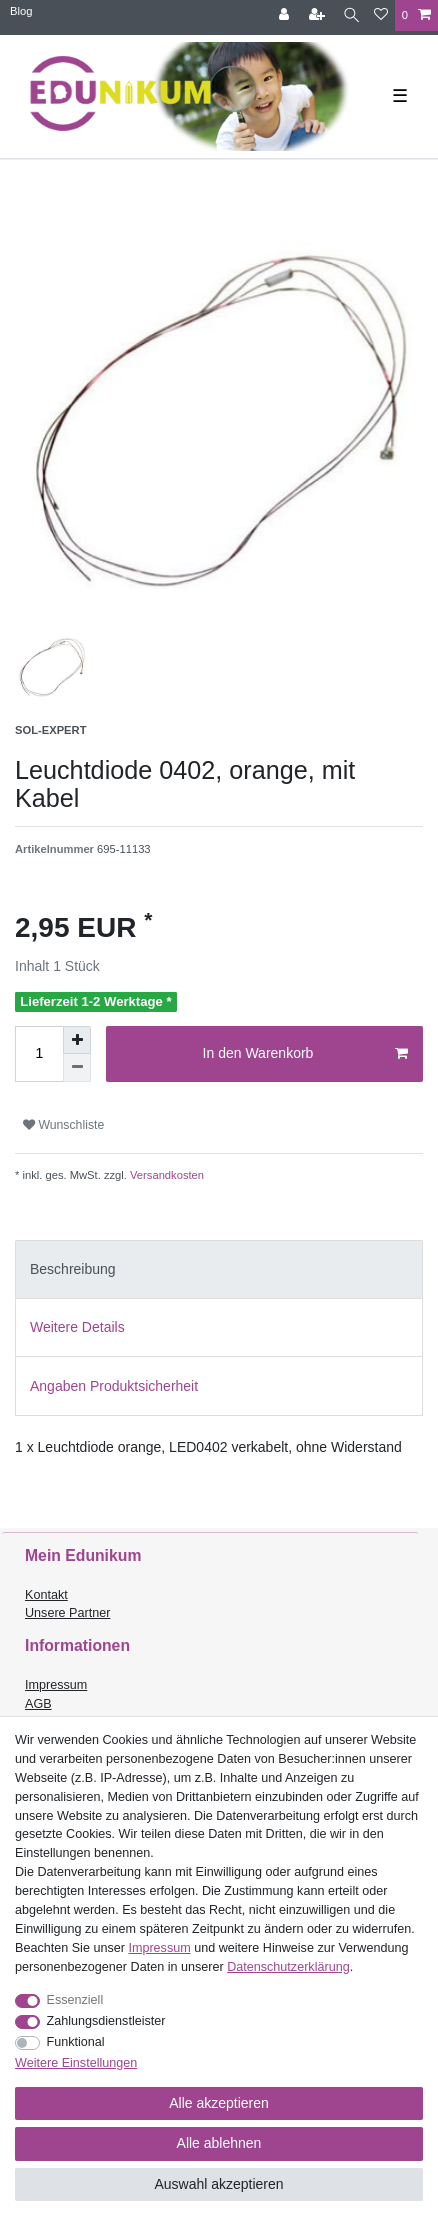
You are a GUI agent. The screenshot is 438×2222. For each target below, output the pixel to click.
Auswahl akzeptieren (218, 2184)
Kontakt (46, 1595)
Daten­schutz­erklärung (288, 1967)
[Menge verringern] (77, 1068)
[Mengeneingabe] (39, 1054)
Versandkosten (165, 1175)
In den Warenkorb (305, 1054)
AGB (38, 1704)
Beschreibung (73, 1269)
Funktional (76, 2042)
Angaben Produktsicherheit (114, 1386)
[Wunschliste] (381, 15)
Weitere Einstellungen (76, 2063)
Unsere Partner (67, 1613)
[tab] (219, 1269)
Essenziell (75, 2000)
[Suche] (351, 15)
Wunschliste (63, 1125)
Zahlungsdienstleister (106, 2021)
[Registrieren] (319, 15)
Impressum (56, 1685)
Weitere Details (77, 1327)
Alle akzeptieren (219, 2103)
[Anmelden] (286, 15)
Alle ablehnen (219, 2143)
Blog (21, 11)
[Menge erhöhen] (77, 1040)
